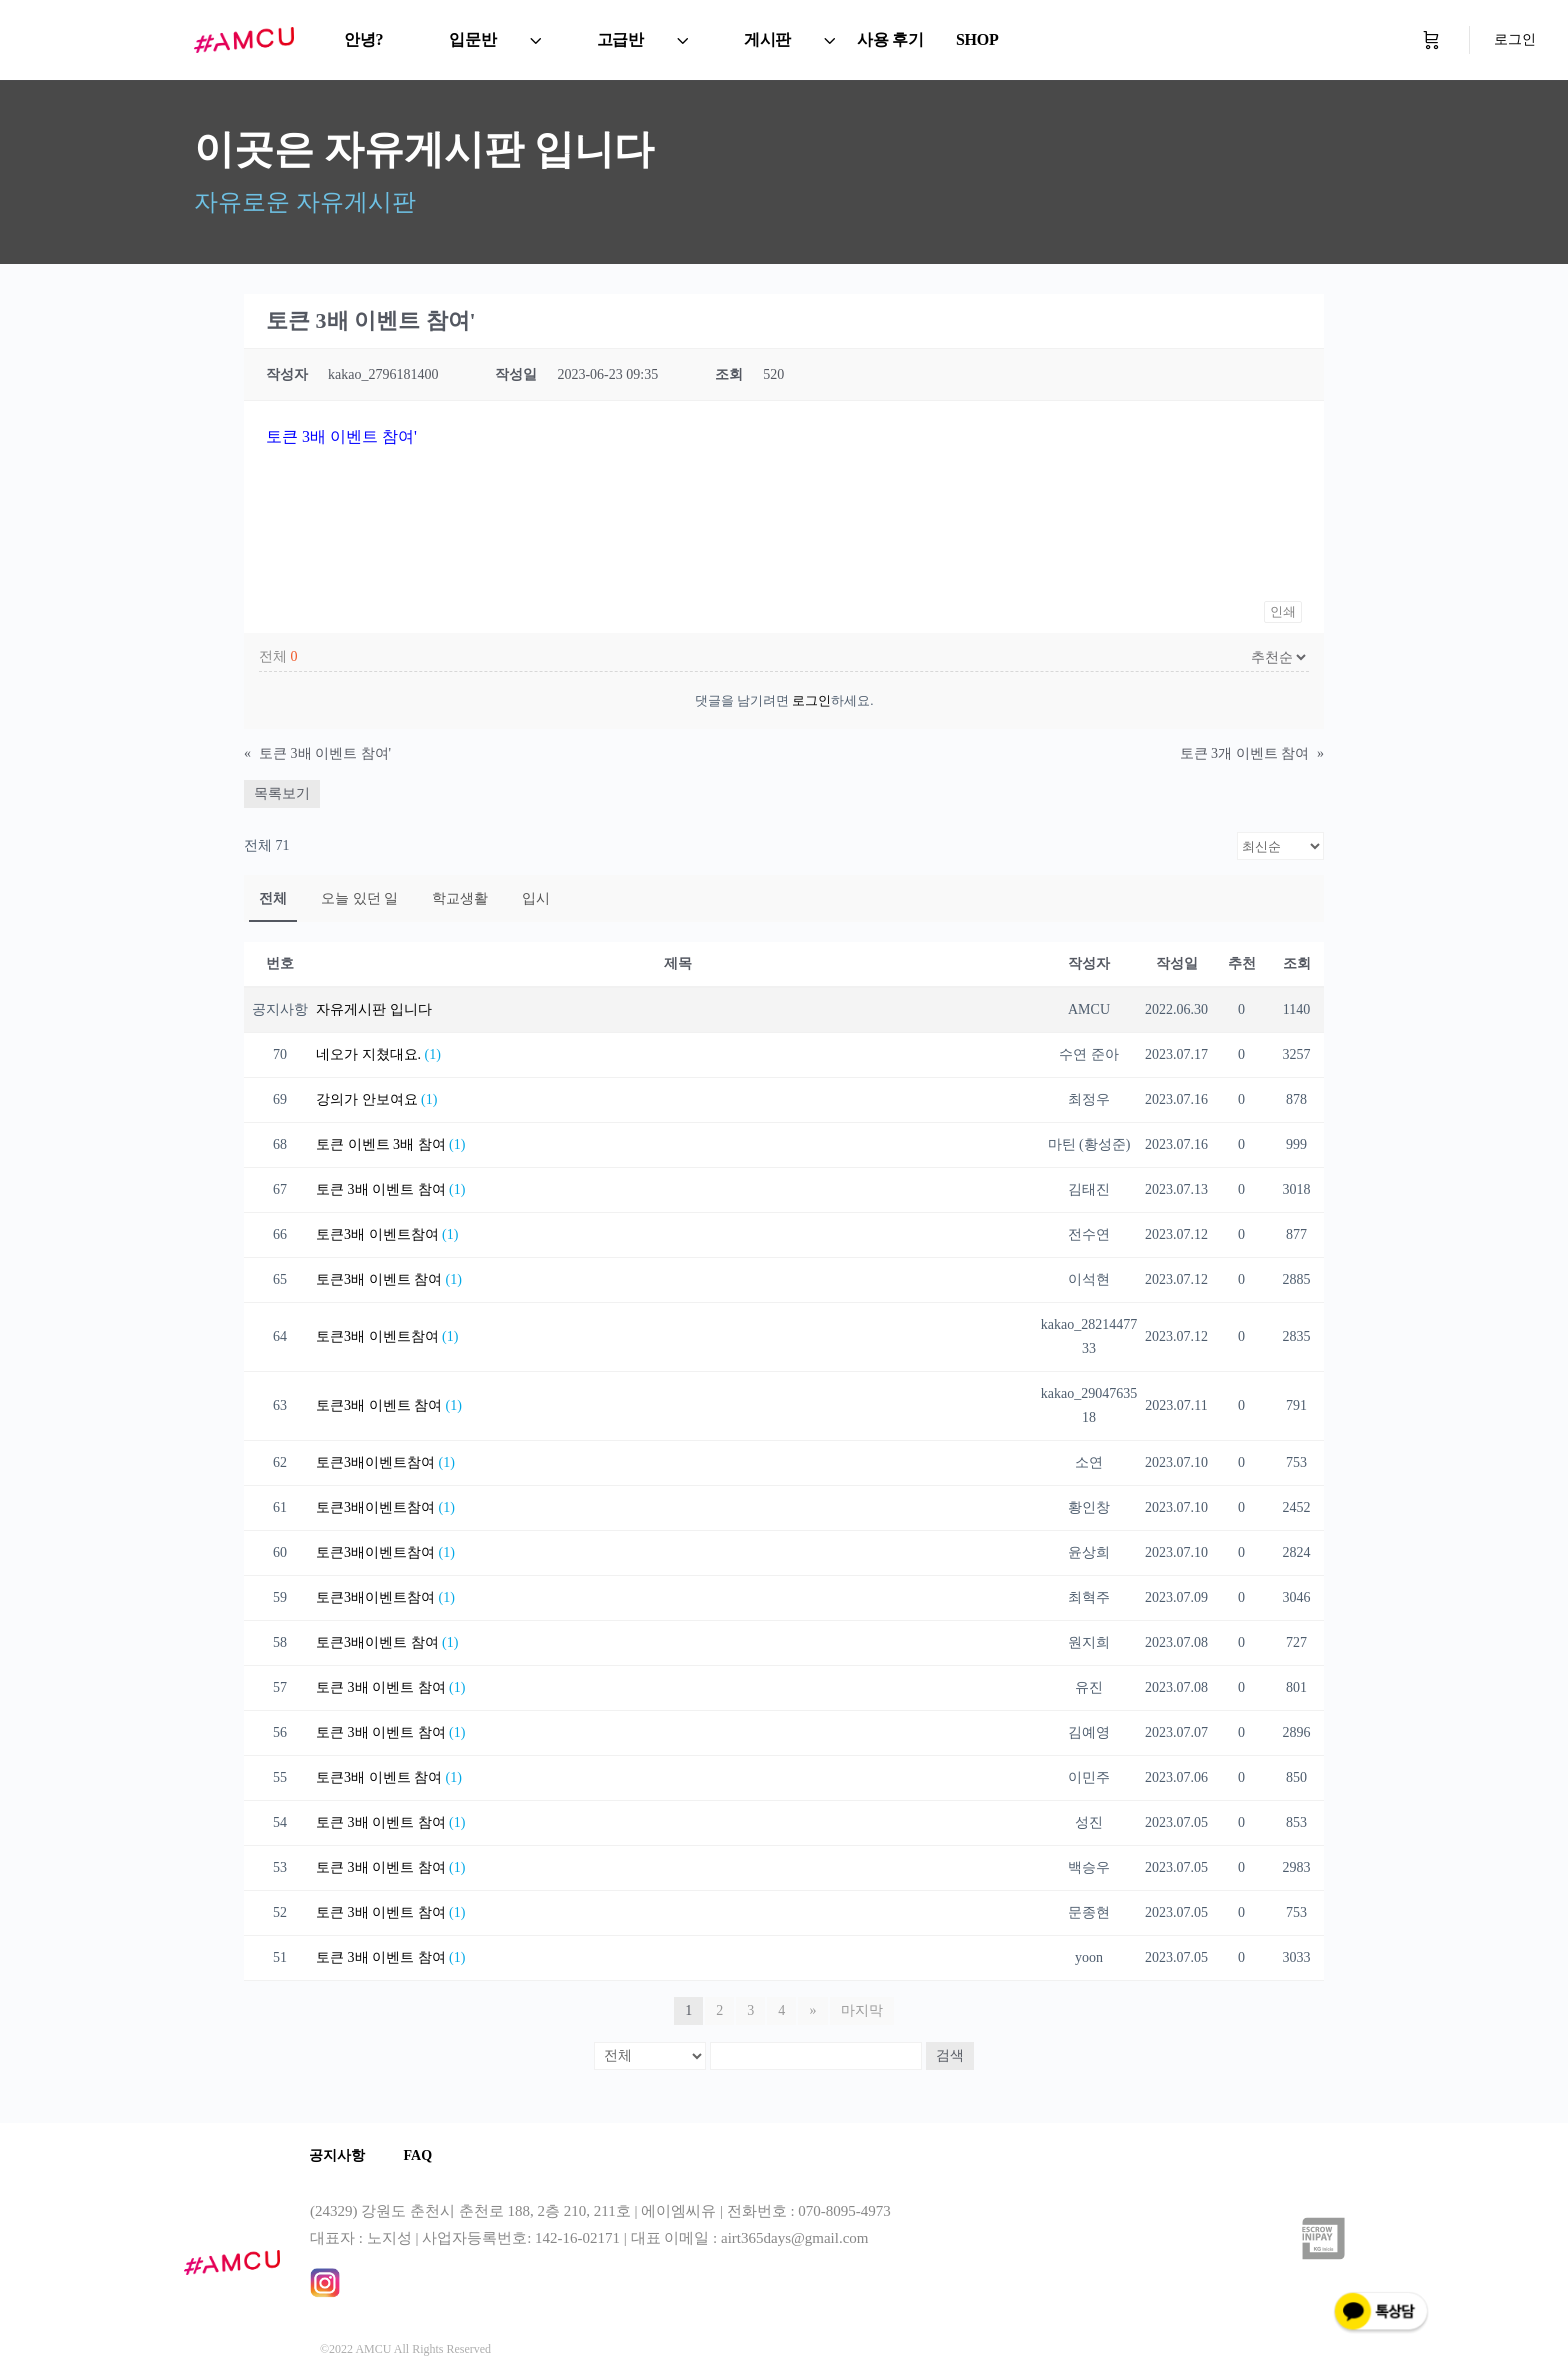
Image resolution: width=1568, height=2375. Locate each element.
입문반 (472, 39)
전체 (273, 898)
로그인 (1515, 39)
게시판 (767, 39)
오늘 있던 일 (359, 898)
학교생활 (460, 898)
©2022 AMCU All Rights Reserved (405, 2349)
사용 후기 (890, 39)
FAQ (420, 2155)
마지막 (862, 2010)
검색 (950, 2055)
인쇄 (1283, 611)
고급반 (620, 39)
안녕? (363, 39)
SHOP (977, 39)
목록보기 (282, 793)
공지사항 (338, 2155)
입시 (536, 898)
